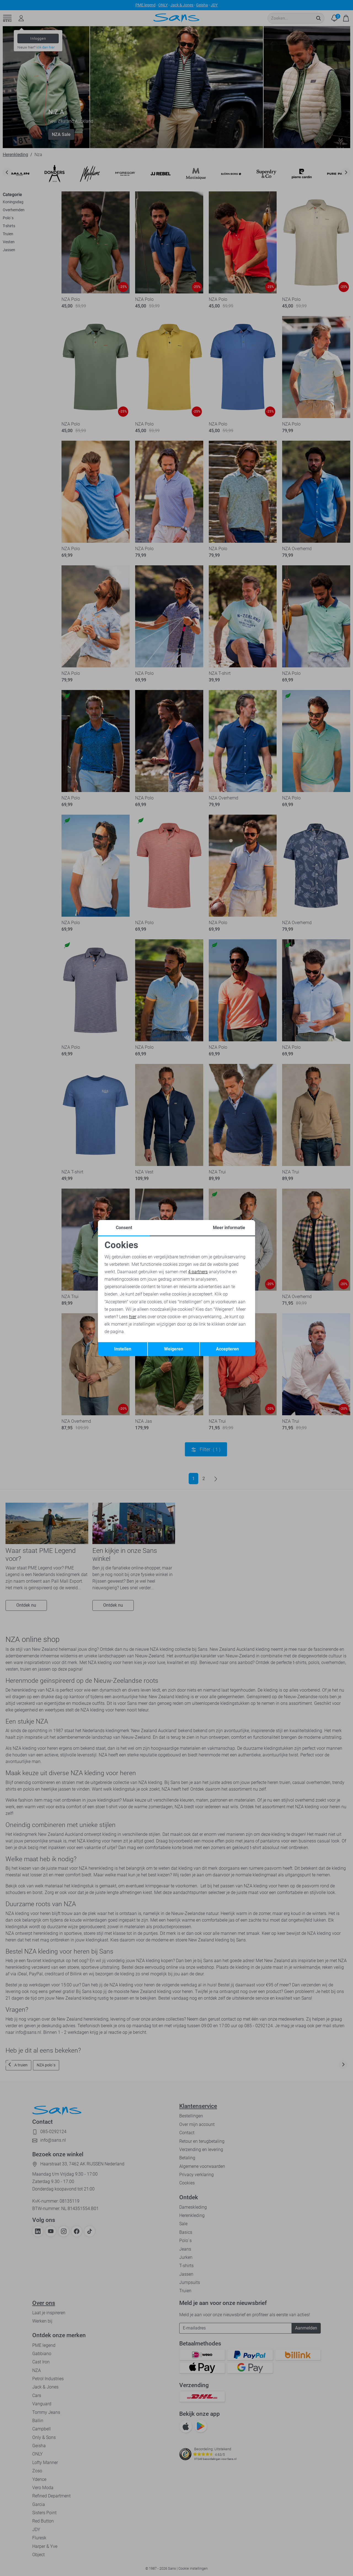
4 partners (198, 1271)
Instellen (122, 1349)
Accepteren (227, 1349)
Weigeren (173, 1349)
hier (132, 1316)
